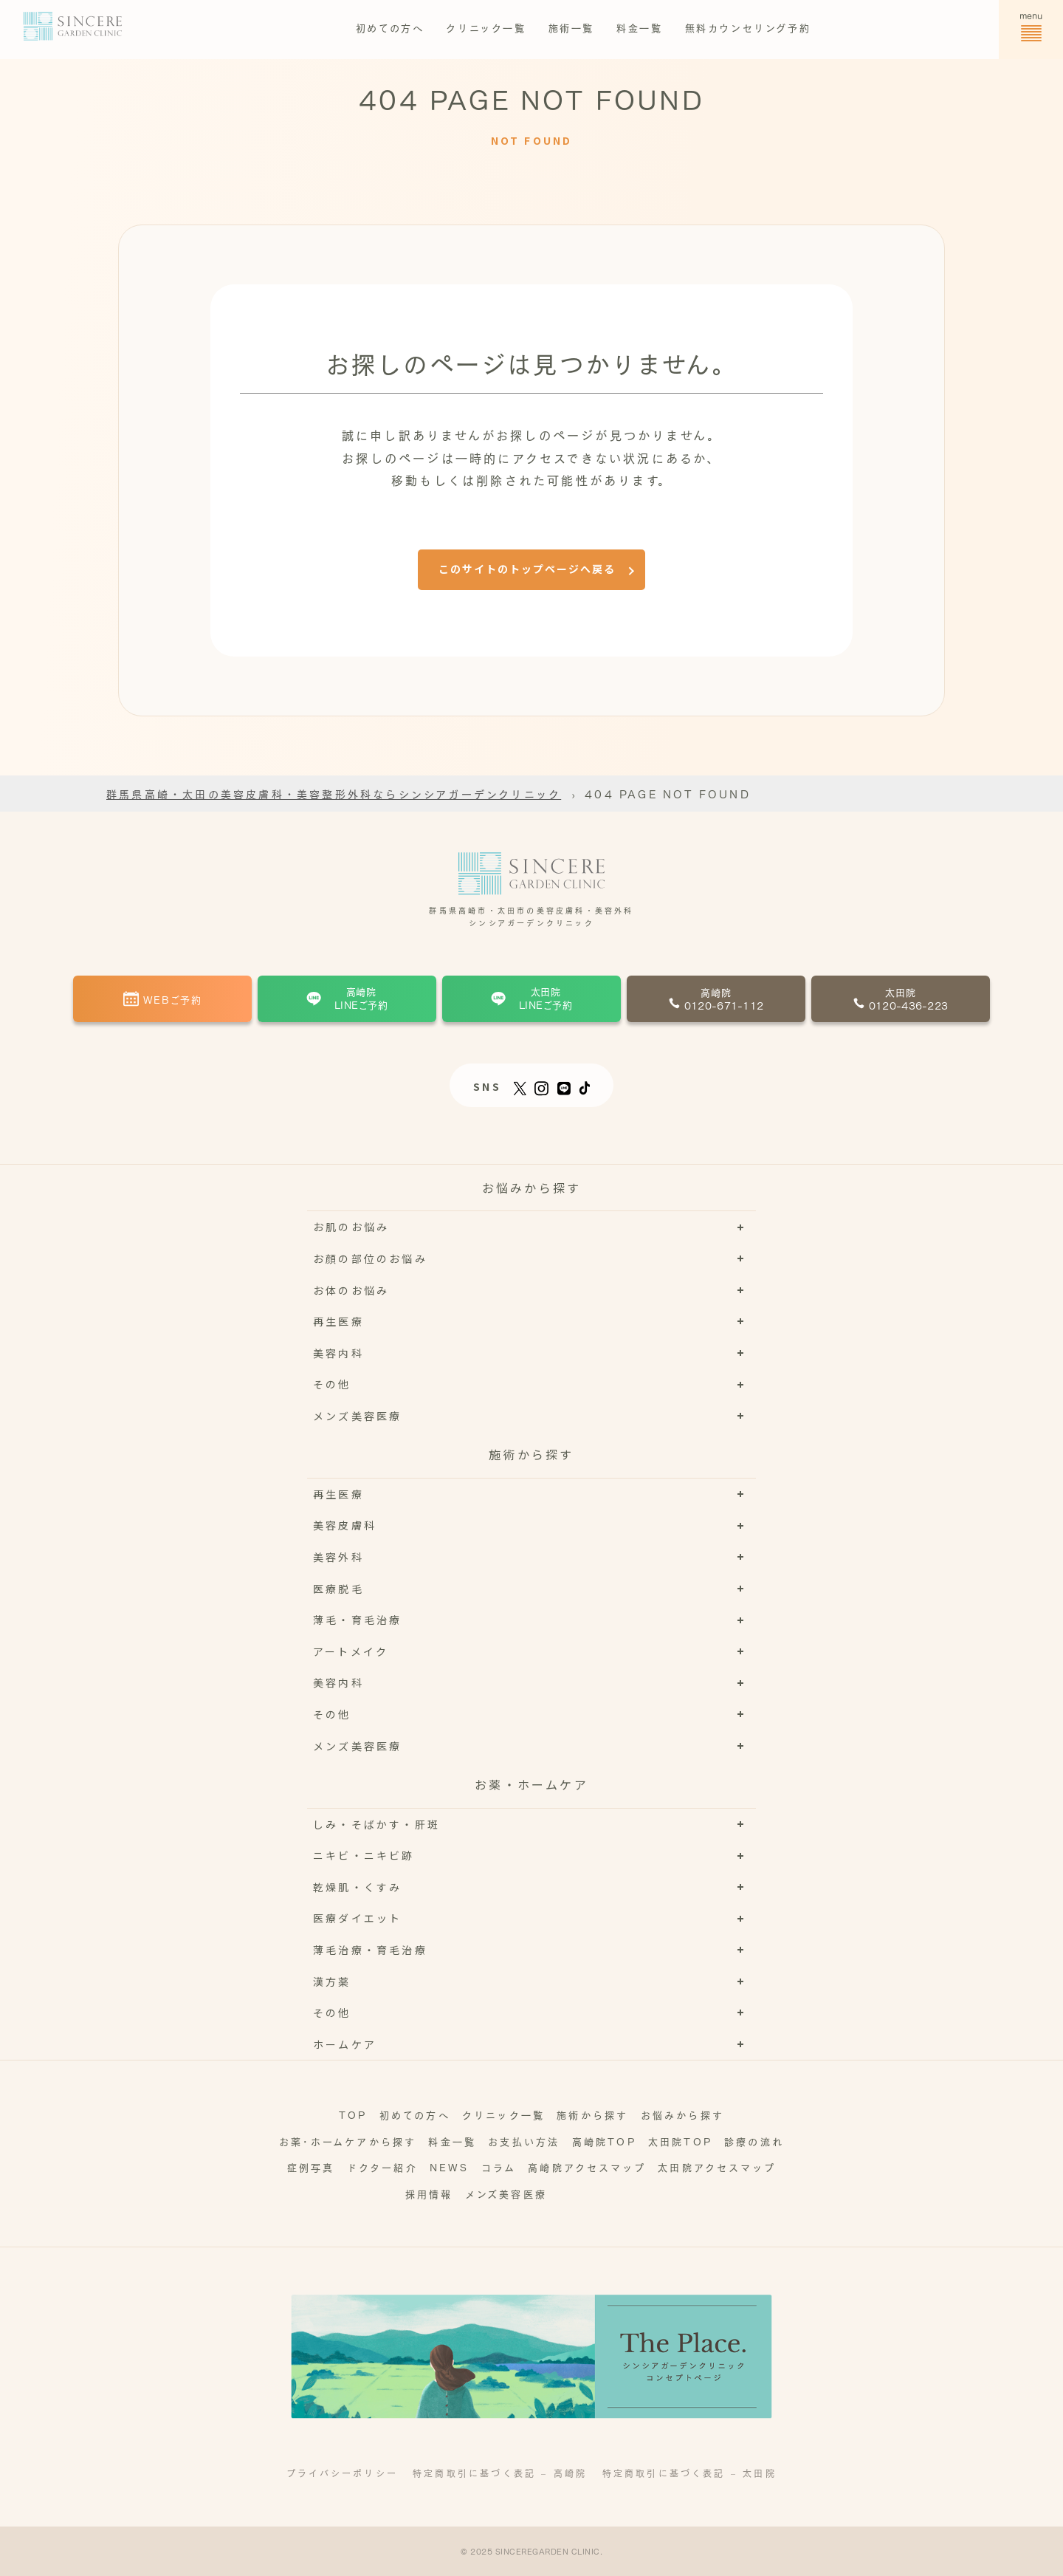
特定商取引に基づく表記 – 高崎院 (500, 2472)
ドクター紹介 (382, 2166)
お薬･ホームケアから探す (347, 2141)
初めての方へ (390, 27)
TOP (353, 2114)
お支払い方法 (524, 2141)
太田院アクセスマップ (717, 2166)
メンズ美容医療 (506, 2193)
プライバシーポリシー (342, 2472)
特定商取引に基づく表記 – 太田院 (689, 2472)
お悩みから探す (682, 2114)
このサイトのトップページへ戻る (527, 568)
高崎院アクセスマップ (587, 2166)
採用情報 (429, 2193)
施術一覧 (571, 27)
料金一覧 (639, 27)
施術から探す (592, 2114)
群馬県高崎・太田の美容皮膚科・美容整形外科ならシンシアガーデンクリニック (333, 793)
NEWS (449, 2166)
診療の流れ (754, 2141)
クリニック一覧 (486, 27)
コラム (499, 2166)
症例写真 (311, 2166)
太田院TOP (680, 2141)
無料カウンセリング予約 (748, 27)
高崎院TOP (604, 2141)
